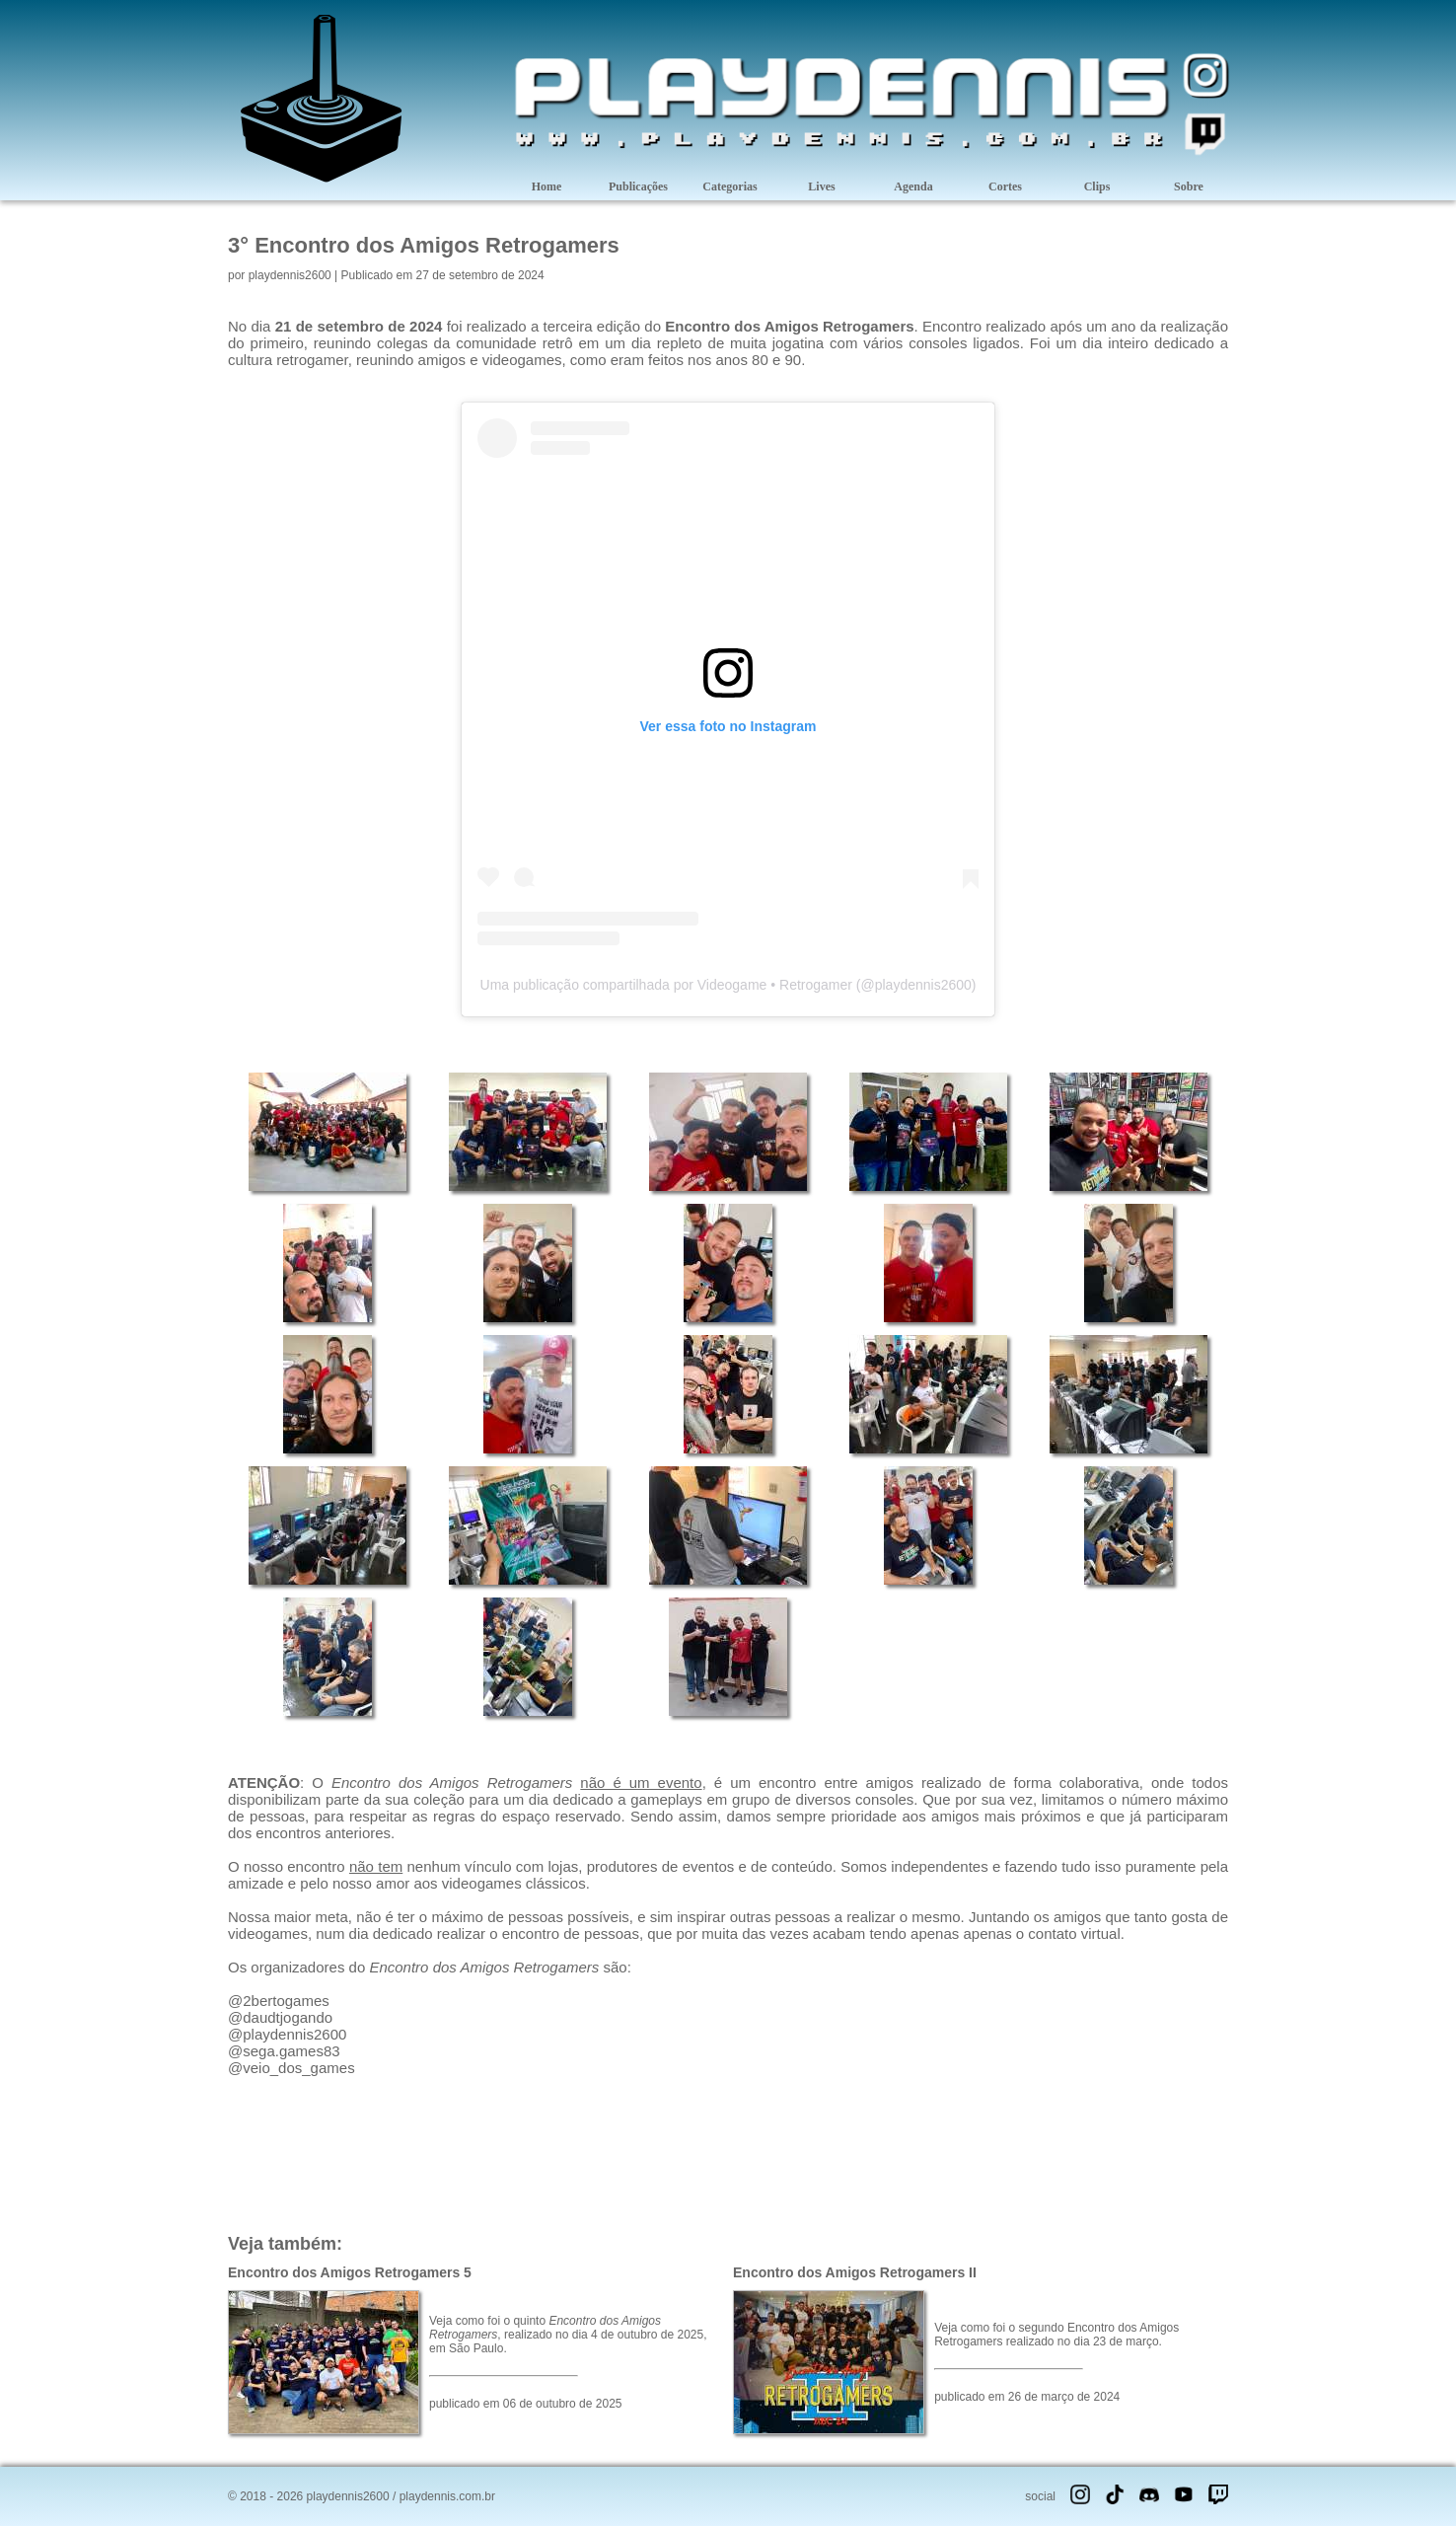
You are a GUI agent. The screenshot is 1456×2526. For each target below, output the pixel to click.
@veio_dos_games (291, 2067)
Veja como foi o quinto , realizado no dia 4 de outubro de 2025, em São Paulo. (568, 2334)
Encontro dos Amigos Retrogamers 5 (350, 2272)
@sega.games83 (284, 2051)
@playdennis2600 (287, 2034)
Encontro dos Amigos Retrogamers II (855, 2272)
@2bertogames (278, 2000)
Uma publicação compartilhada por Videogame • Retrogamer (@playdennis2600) (728, 985)
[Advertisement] (728, 2153)
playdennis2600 (290, 275)
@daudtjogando (280, 2017)
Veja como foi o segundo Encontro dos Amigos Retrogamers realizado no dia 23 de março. (1056, 2334)
